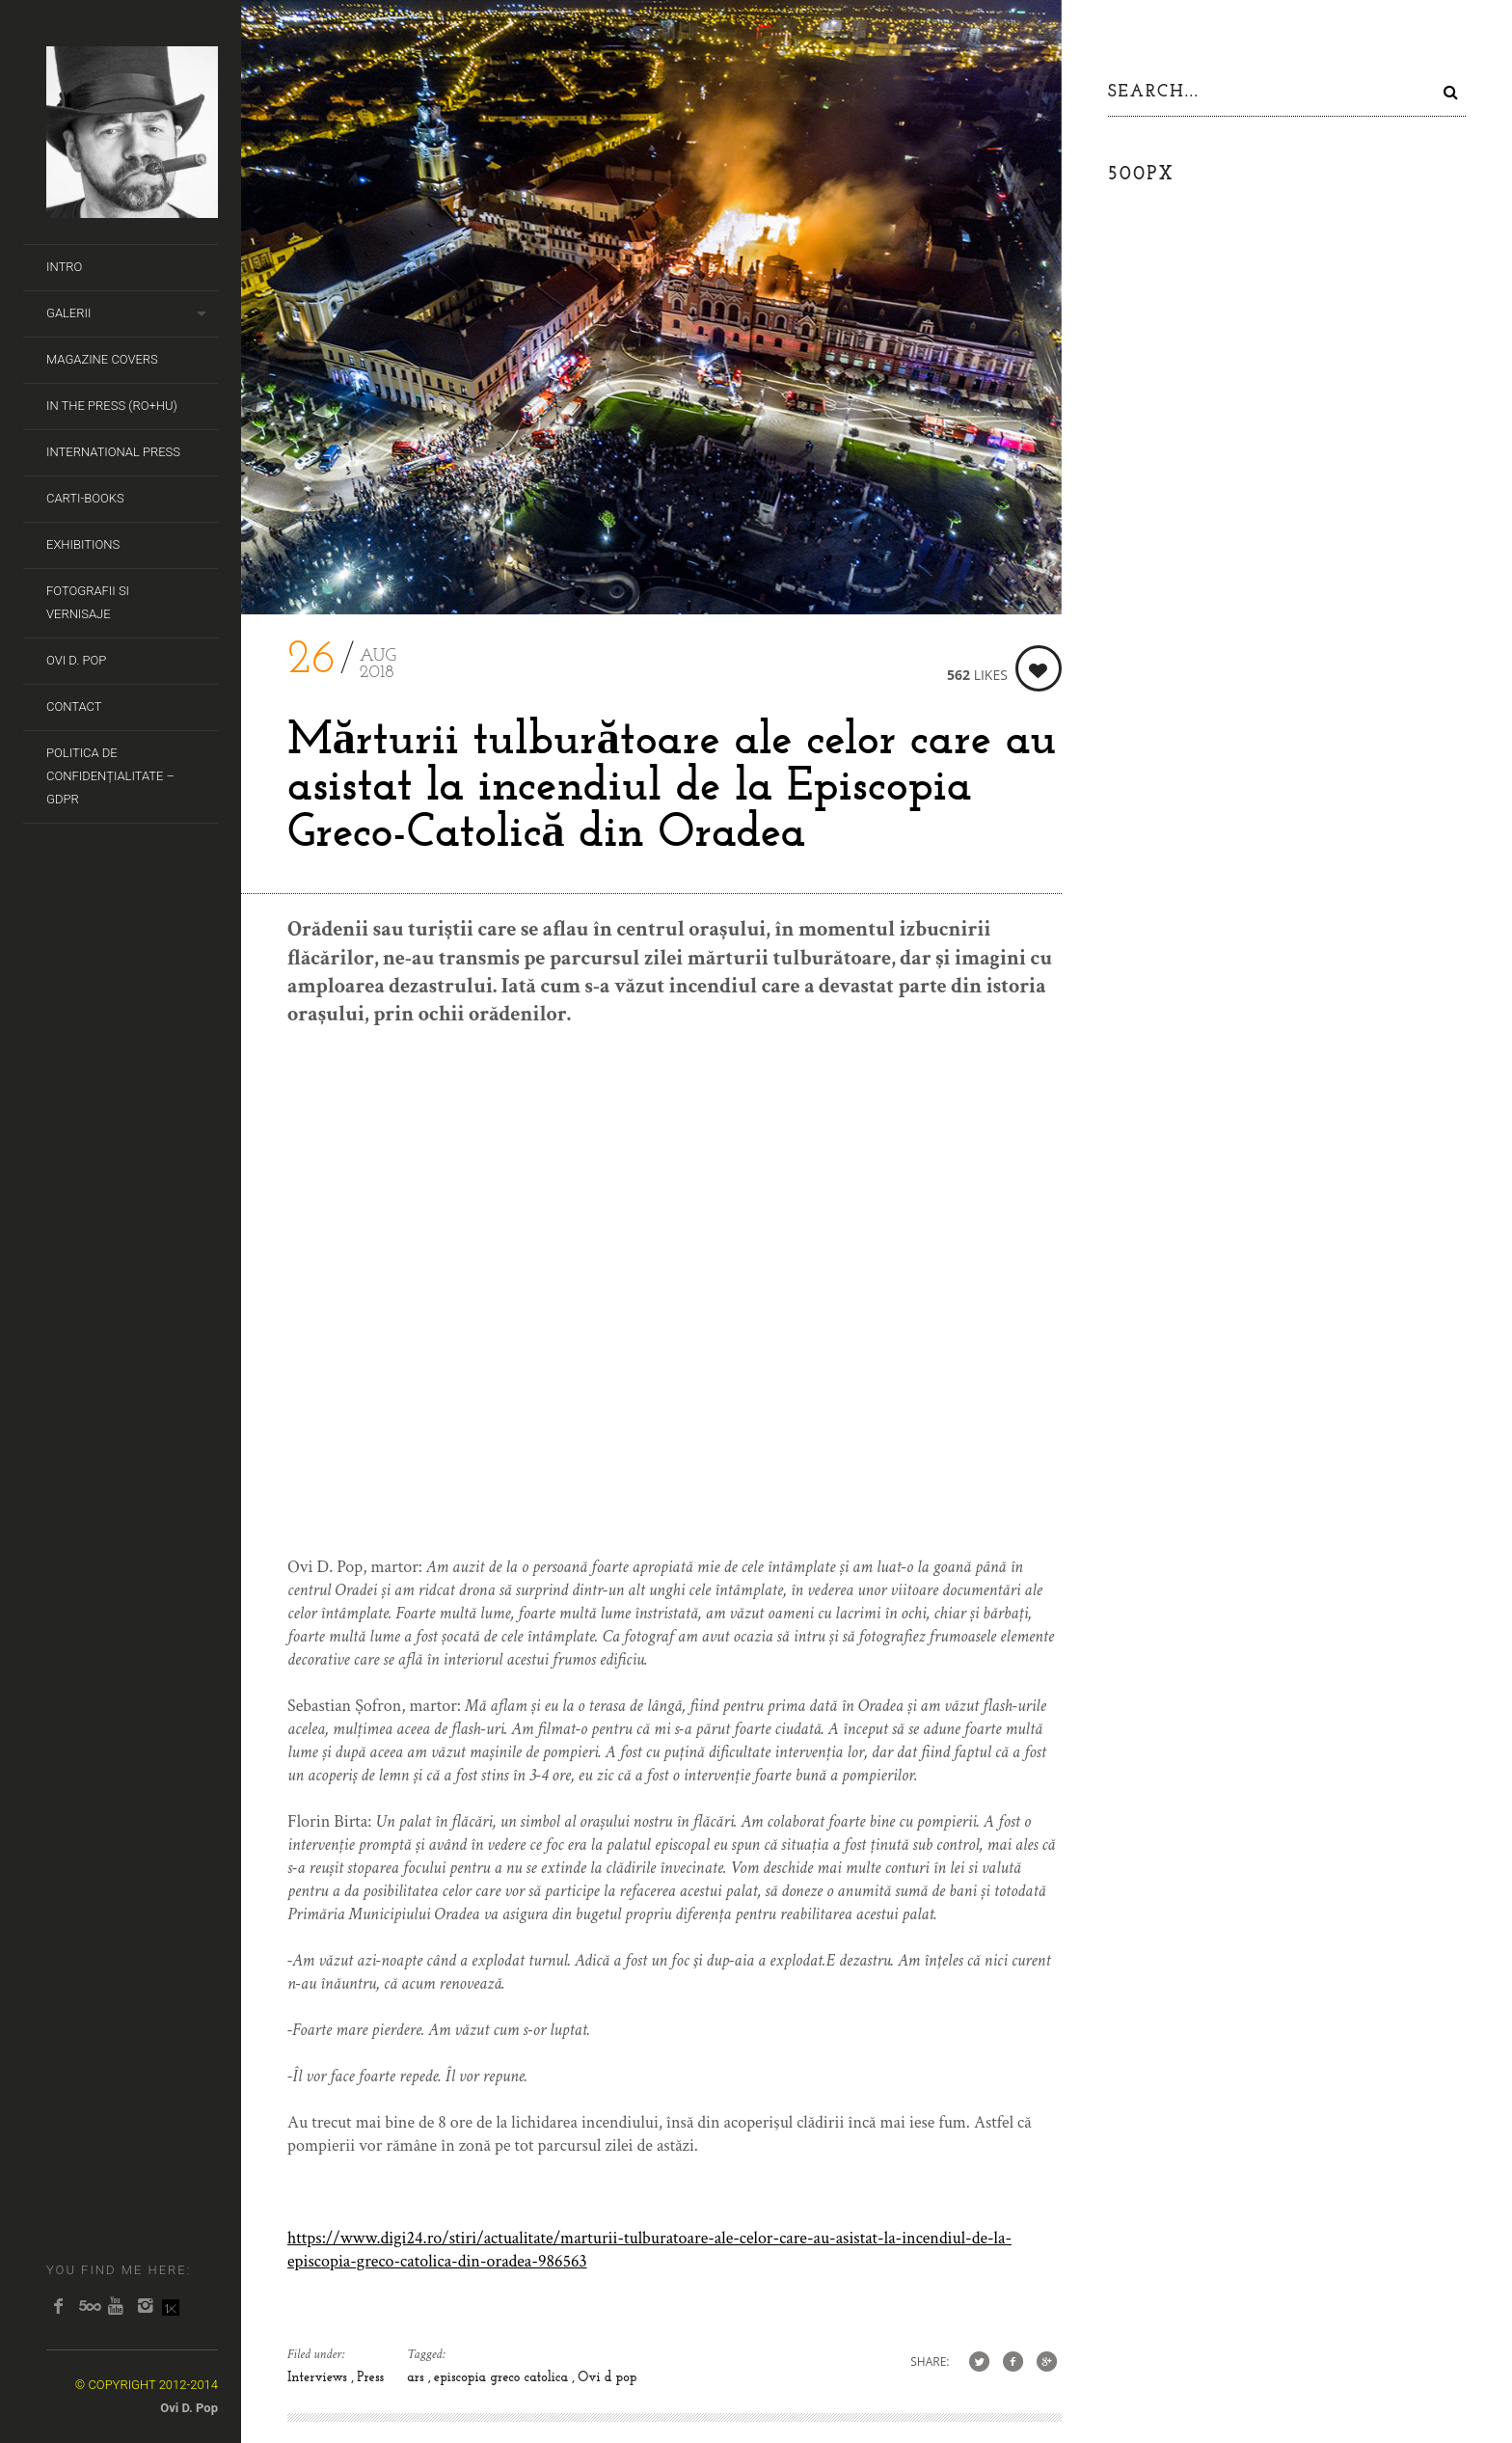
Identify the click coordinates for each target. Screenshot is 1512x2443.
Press (370, 2378)
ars (417, 2378)
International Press (113, 452)
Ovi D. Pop (76, 660)
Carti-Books (85, 498)
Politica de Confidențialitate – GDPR (110, 776)
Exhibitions (83, 544)
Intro (64, 266)
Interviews (319, 2378)
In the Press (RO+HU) (111, 405)
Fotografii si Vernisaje (87, 602)
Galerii (68, 313)
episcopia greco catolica (503, 2378)
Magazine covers (102, 359)
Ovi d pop (607, 2378)
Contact (74, 706)
